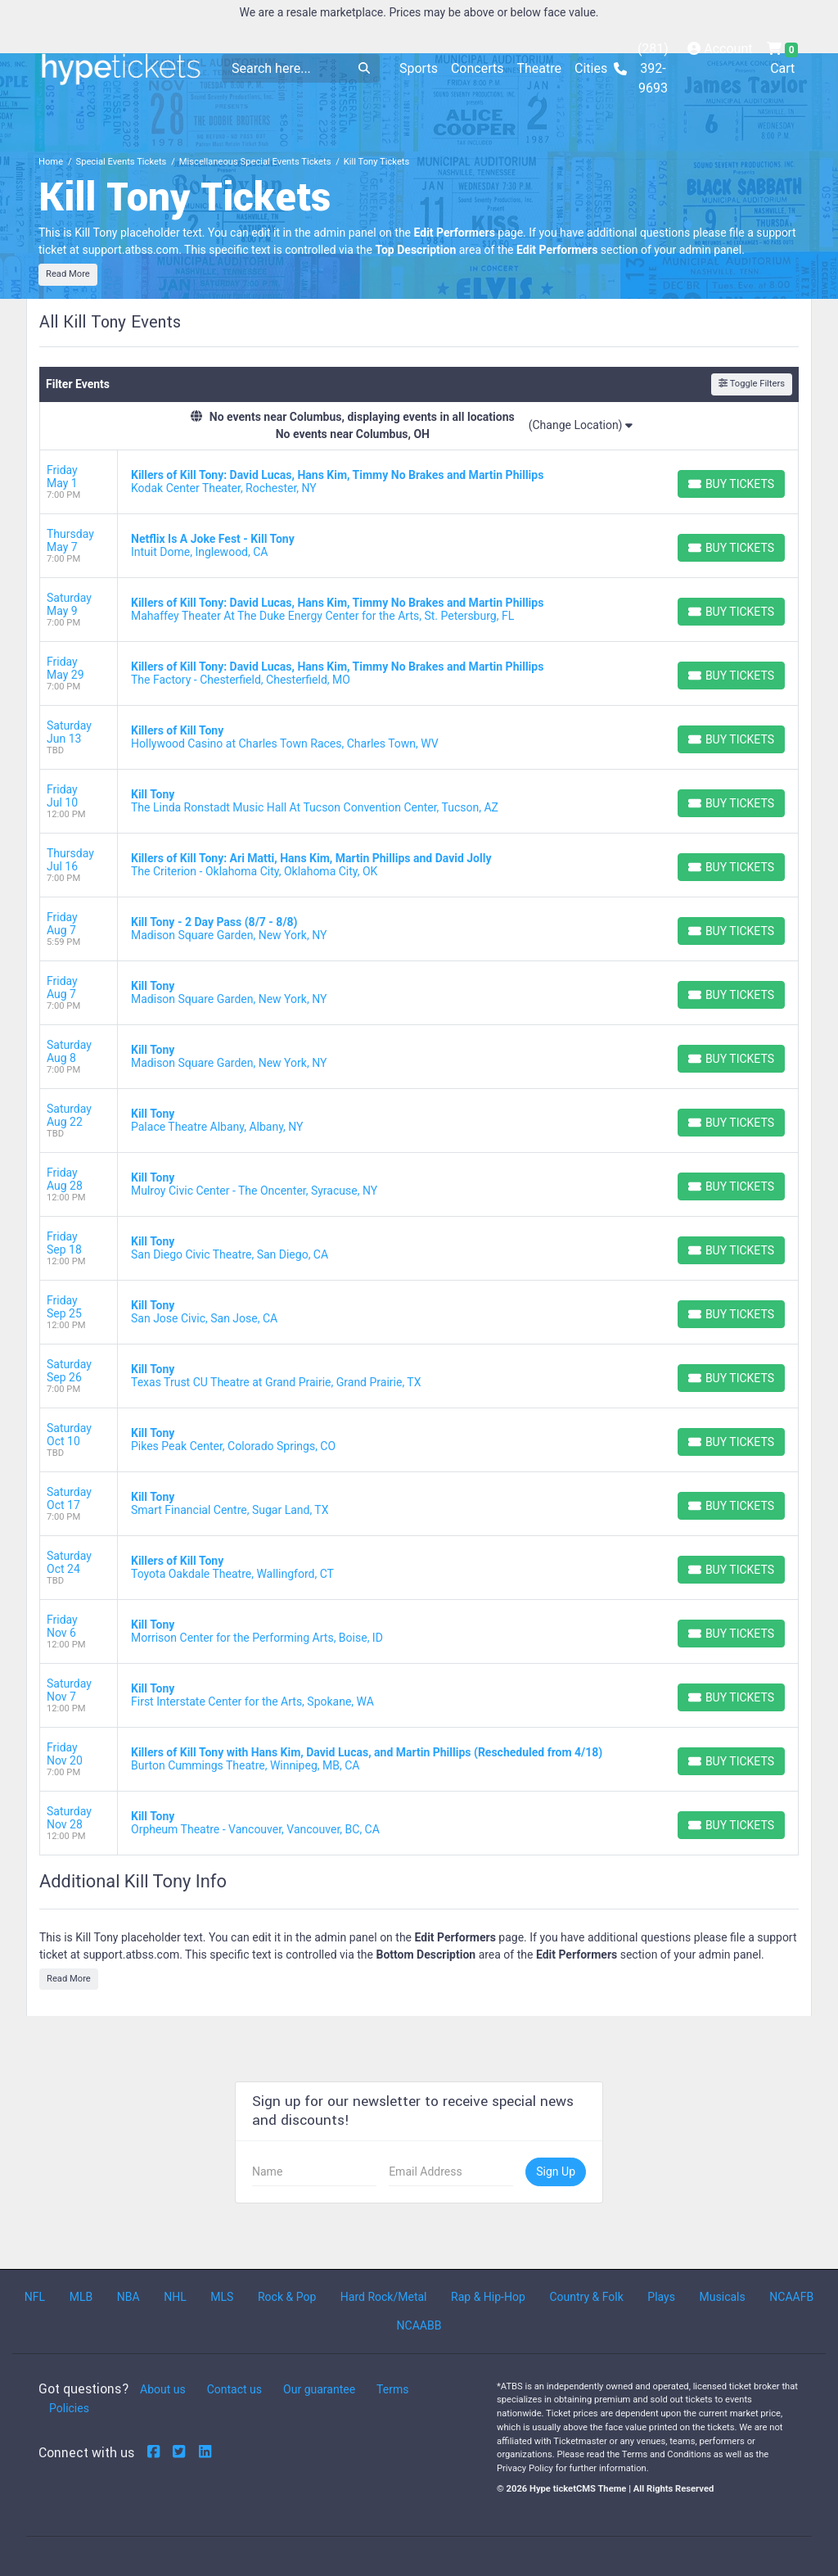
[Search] (285, 68)
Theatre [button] (538, 68)
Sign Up (555, 2171)
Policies (69, 2408)
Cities (590, 68)
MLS (221, 2296)
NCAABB (419, 2325)
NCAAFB (791, 2296)
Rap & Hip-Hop (488, 2296)
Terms (392, 2389)
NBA (128, 2296)
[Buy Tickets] (731, 484)
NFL (35, 2296)
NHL (175, 2296)
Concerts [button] (477, 68)
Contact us (234, 2389)
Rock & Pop (287, 2296)
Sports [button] (418, 68)
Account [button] (719, 48)
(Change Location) (581, 425)
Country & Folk (586, 2296)
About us (163, 2389)
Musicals (723, 2296)
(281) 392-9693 (641, 68)
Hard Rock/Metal (383, 2296)
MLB (81, 2296)
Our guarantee (319, 2389)
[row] (419, 482)
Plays (661, 2296)
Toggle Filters (752, 383)
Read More (68, 274)
